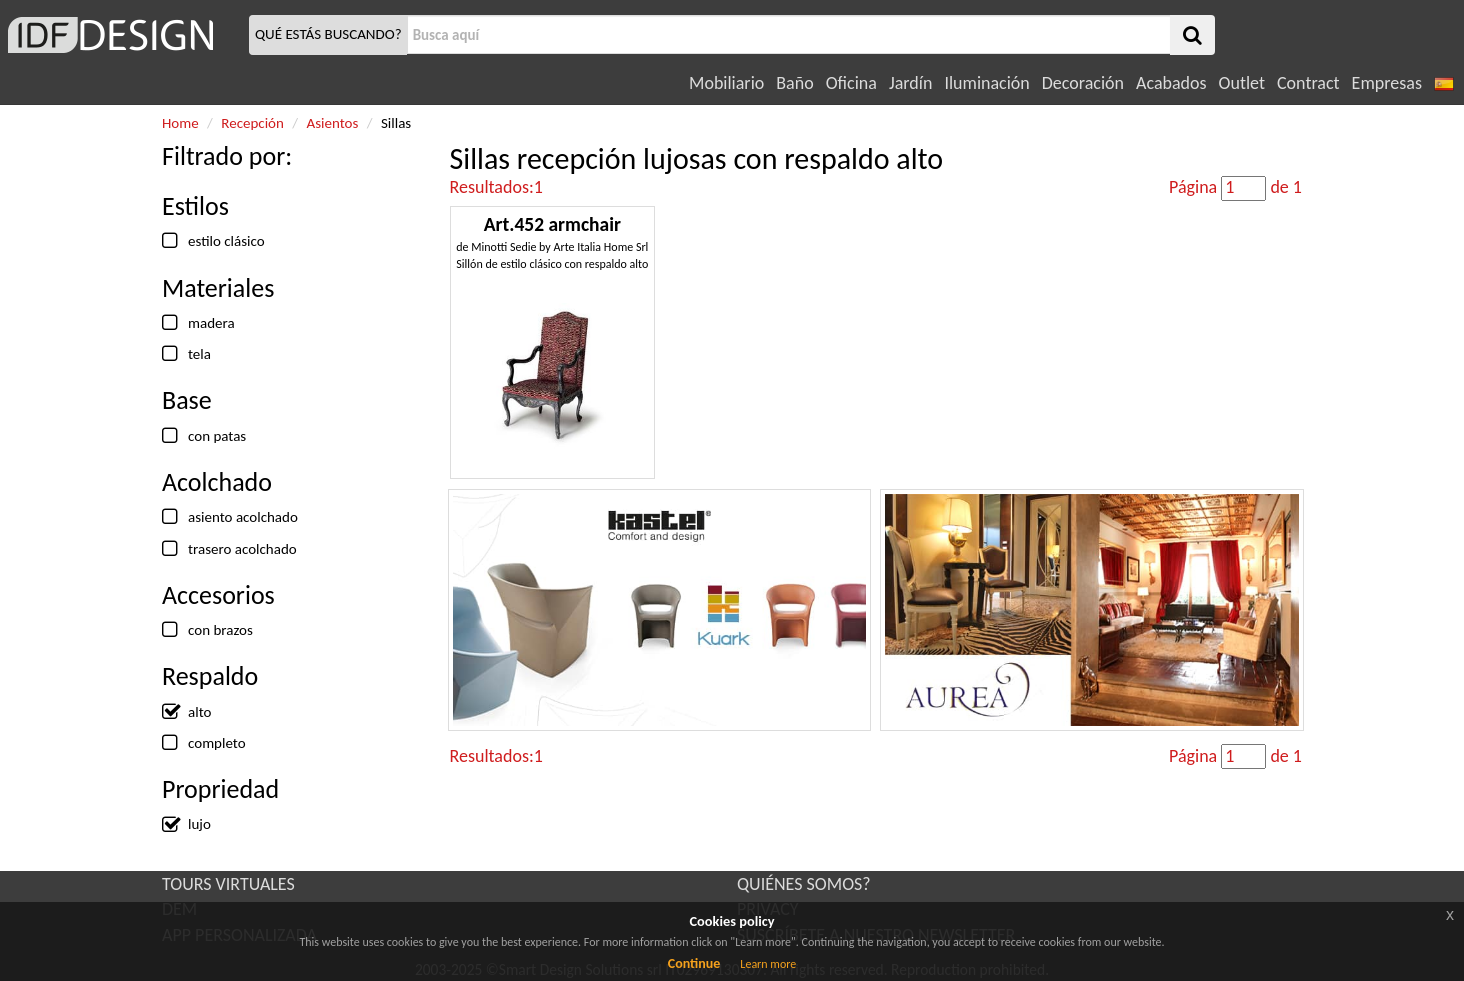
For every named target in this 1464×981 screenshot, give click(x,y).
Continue (694, 963)
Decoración (1083, 83)
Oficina (851, 83)
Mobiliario (726, 83)
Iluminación (986, 83)
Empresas (1387, 83)
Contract (1308, 83)
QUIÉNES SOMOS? (804, 884)
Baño (794, 83)
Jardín (910, 83)
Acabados (1171, 83)
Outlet (1242, 83)
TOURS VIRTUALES (228, 884)
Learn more (768, 964)
